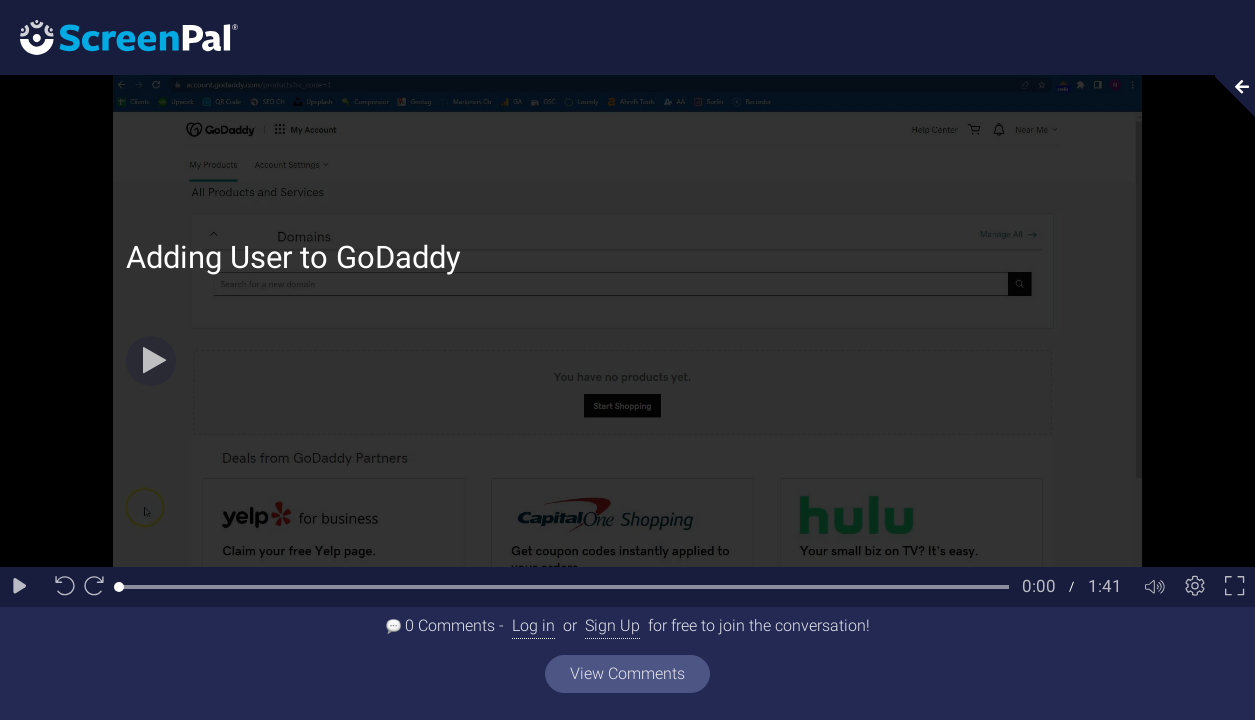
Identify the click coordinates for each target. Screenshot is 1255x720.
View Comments (627, 673)
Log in (533, 625)
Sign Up (612, 625)
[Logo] (119, 36)
